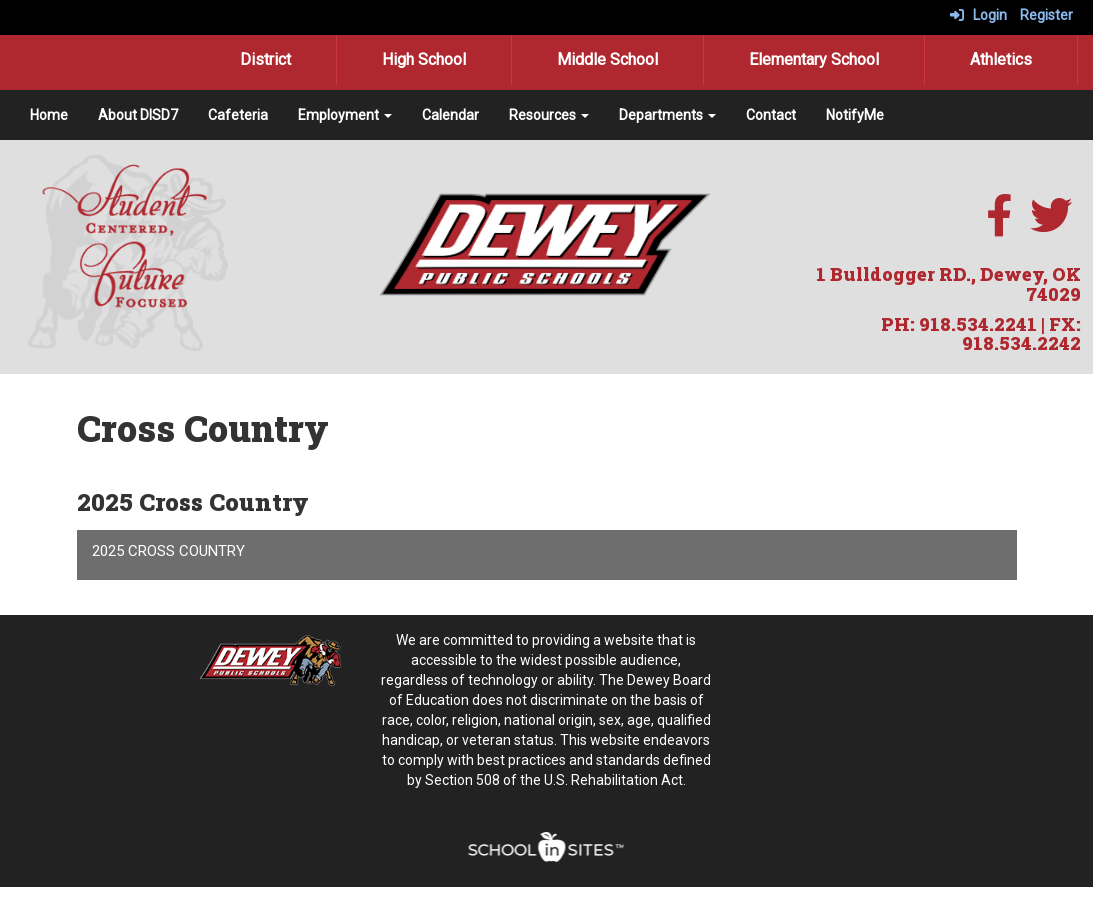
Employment (345, 115)
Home (49, 115)
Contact (771, 115)
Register (1046, 15)
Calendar (450, 115)
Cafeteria (238, 115)
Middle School (607, 59)
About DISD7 (138, 115)
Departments (667, 115)
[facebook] (999, 226)
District (265, 59)
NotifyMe (855, 115)
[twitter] (1051, 226)
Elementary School (814, 59)
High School (424, 59)
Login (978, 15)
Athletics (1001, 59)
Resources (549, 115)
